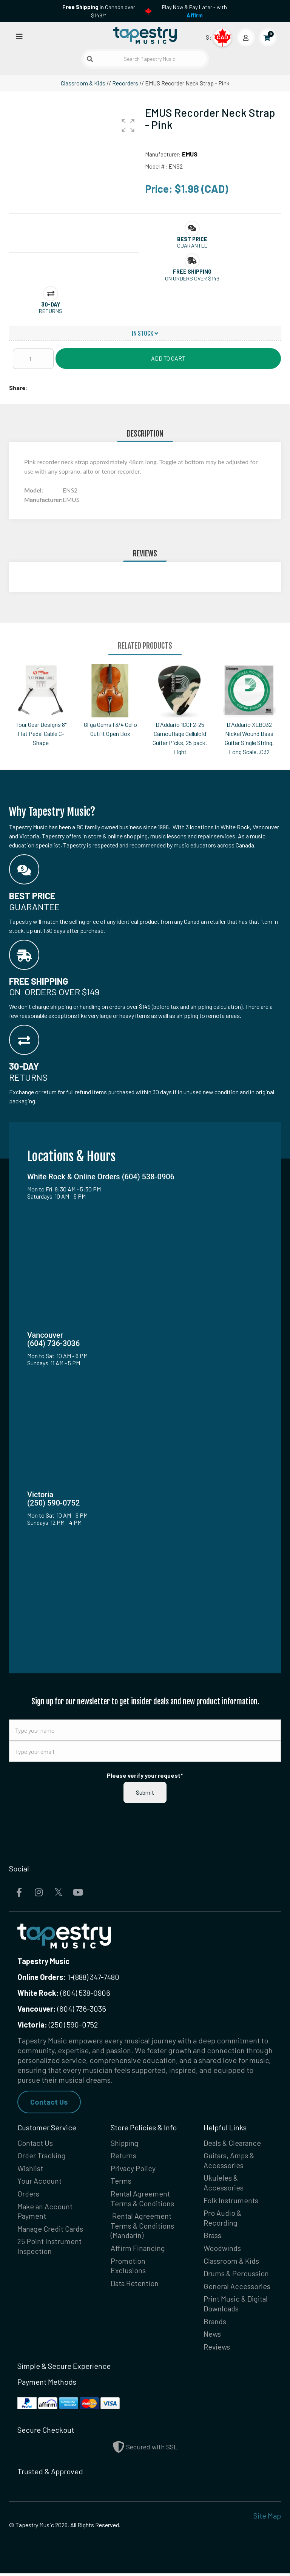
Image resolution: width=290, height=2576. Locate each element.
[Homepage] (145, 35)
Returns (123, 2156)
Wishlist (30, 2168)
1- (69, 1976)
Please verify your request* (145, 1775)
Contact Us (49, 2102)
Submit (145, 1792)
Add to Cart (168, 358)
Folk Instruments (231, 2201)
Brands (215, 2323)
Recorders (125, 83)
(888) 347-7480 (96, 1976)
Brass (213, 2236)
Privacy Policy (133, 2168)
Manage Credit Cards (51, 2230)
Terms (121, 2181)
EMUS (189, 154)
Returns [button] (50, 311)
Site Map (267, 2518)
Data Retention (135, 2285)
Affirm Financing (138, 2249)
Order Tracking (42, 2156)
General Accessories (237, 2288)
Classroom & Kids (83, 83)
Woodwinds (223, 2249)
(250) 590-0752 (57, 2024)
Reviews (217, 2349)
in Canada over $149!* (98, 11)
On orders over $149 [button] (192, 278)
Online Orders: (41, 1976)
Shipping (125, 2143)
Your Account (39, 2181)
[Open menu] (19, 36)
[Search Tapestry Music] (145, 59)
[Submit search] (90, 59)
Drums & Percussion (236, 2275)
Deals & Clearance (233, 2143)
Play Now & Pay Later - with (194, 11)
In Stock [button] (145, 333)
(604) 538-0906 (63, 1992)
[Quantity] (33, 359)
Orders (28, 2194)
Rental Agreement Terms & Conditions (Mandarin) (143, 2227)
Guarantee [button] (192, 245)
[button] (128, 125)
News (212, 2336)
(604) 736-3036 (61, 2008)
